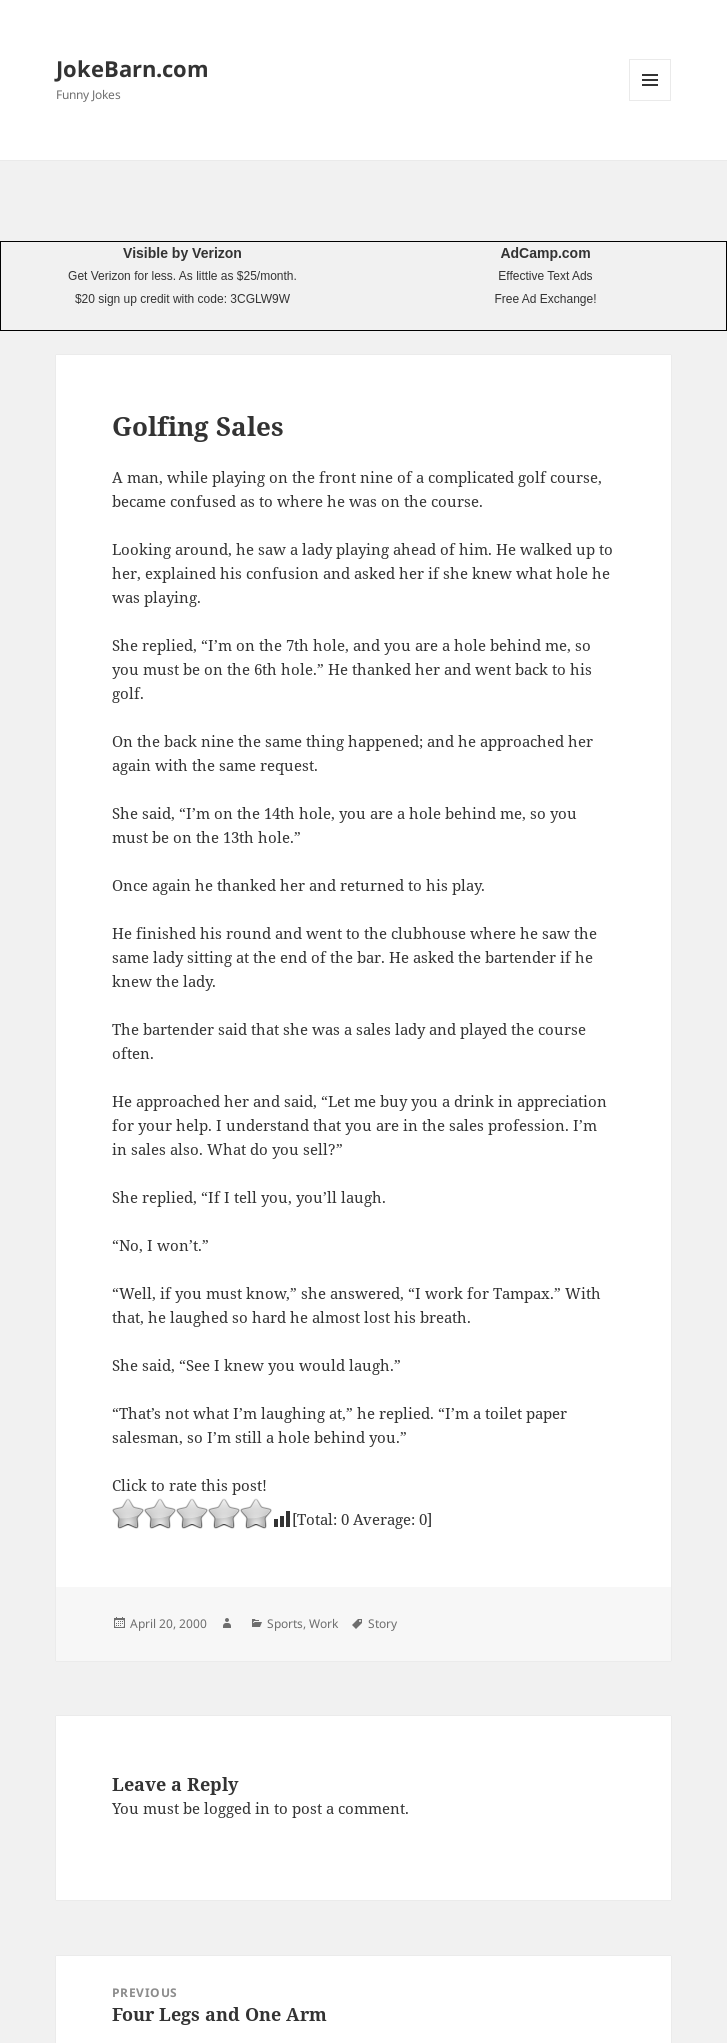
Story (382, 1623)
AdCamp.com (545, 253)
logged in (237, 1808)
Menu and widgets (650, 100)
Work (323, 1623)
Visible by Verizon (182, 253)
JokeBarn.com (132, 68)
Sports (285, 1623)
